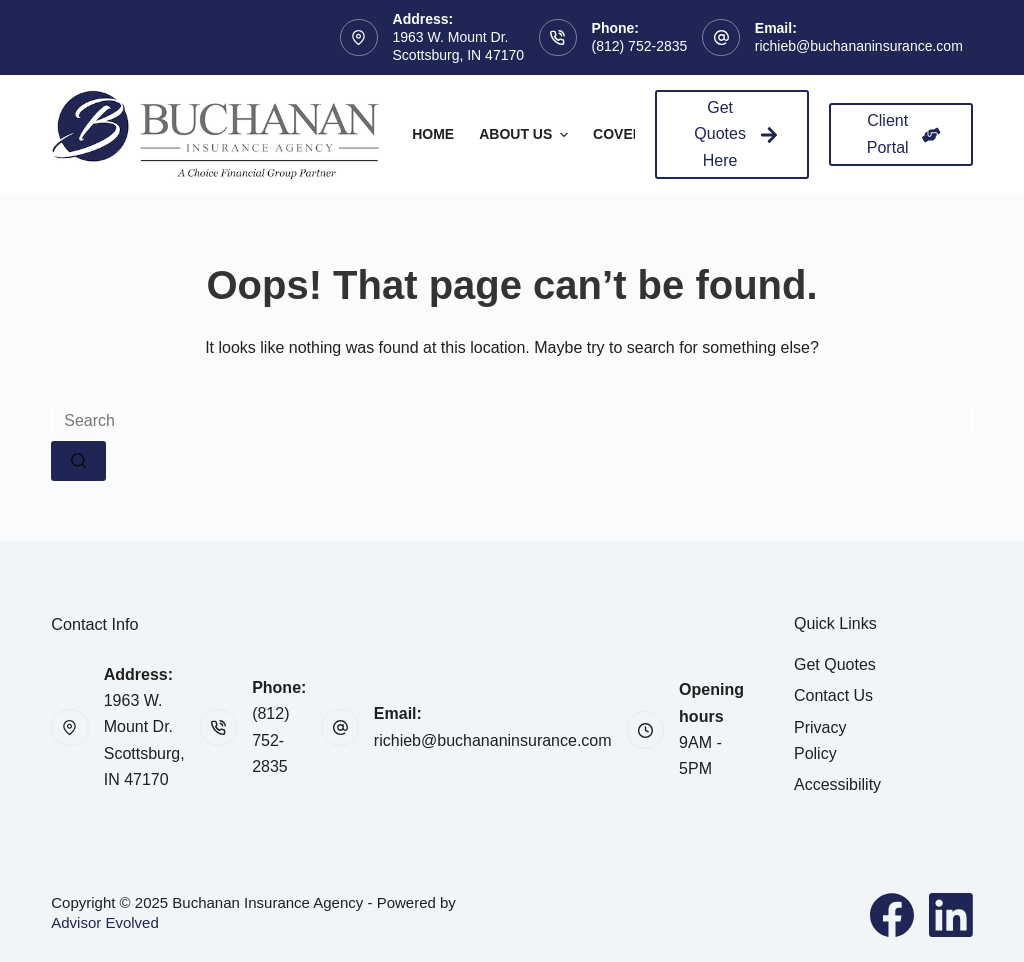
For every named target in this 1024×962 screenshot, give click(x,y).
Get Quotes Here (735, 134)
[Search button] (78, 461)
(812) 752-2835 (640, 46)
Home (433, 134)
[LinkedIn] (951, 915)
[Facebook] (892, 915)
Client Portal (904, 133)
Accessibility (837, 784)
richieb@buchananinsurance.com (859, 46)
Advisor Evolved (105, 922)
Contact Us (833, 695)
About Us (526, 135)
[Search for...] (512, 421)
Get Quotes (835, 664)
